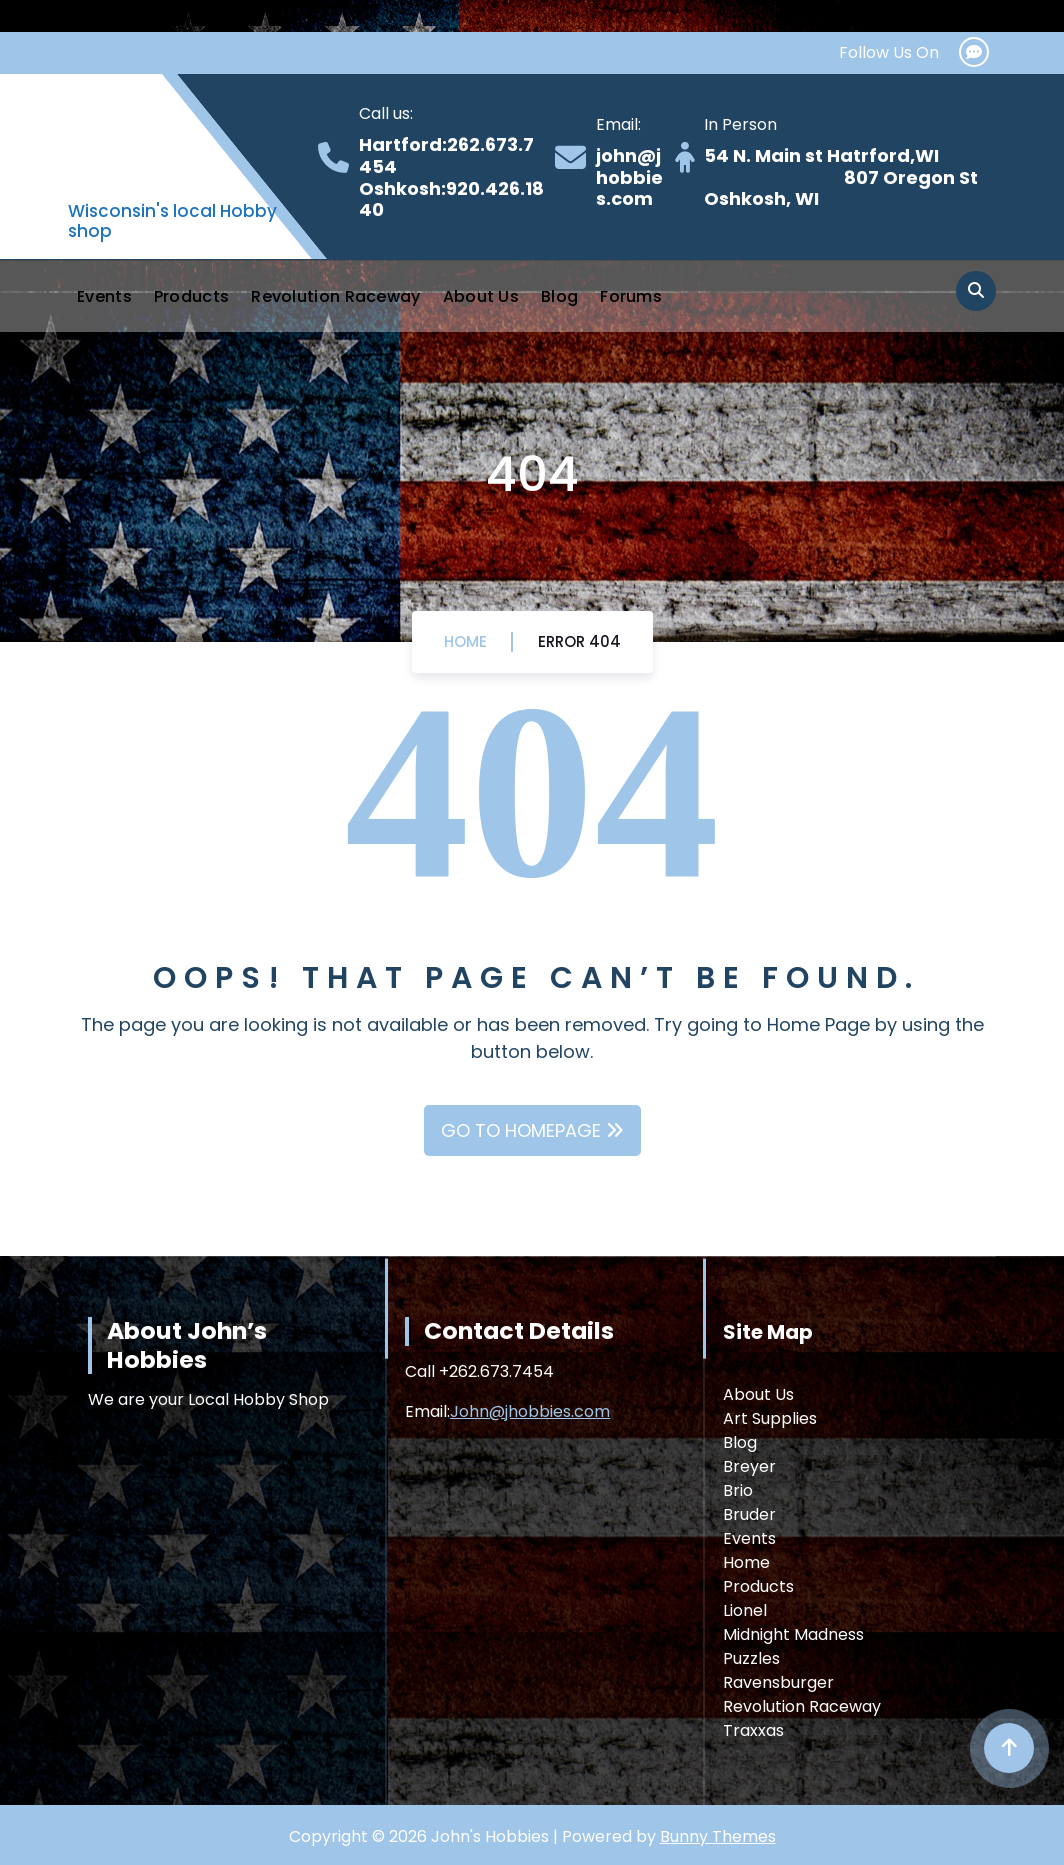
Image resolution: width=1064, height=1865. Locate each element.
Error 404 (579, 641)
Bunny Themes (718, 1836)
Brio (738, 1490)
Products (191, 296)
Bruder (749, 1514)
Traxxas (753, 1730)
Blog (559, 296)
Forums (631, 296)
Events (104, 296)
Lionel (745, 1610)
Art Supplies (770, 1418)
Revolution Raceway (335, 296)
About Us (481, 296)
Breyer (749, 1466)
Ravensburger (778, 1682)
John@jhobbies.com (530, 1411)
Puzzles (751, 1658)
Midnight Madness (793, 1634)
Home (465, 641)
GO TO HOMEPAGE (532, 1130)
